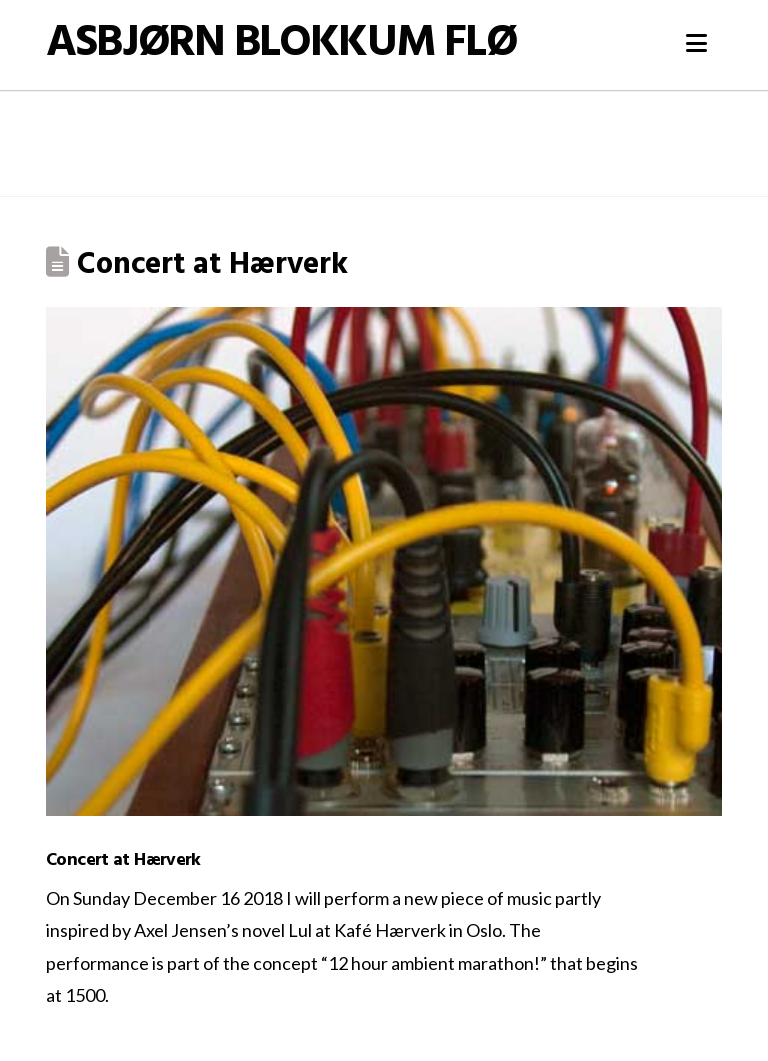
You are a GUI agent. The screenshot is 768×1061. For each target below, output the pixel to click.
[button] (696, 43)
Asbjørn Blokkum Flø (281, 44)
